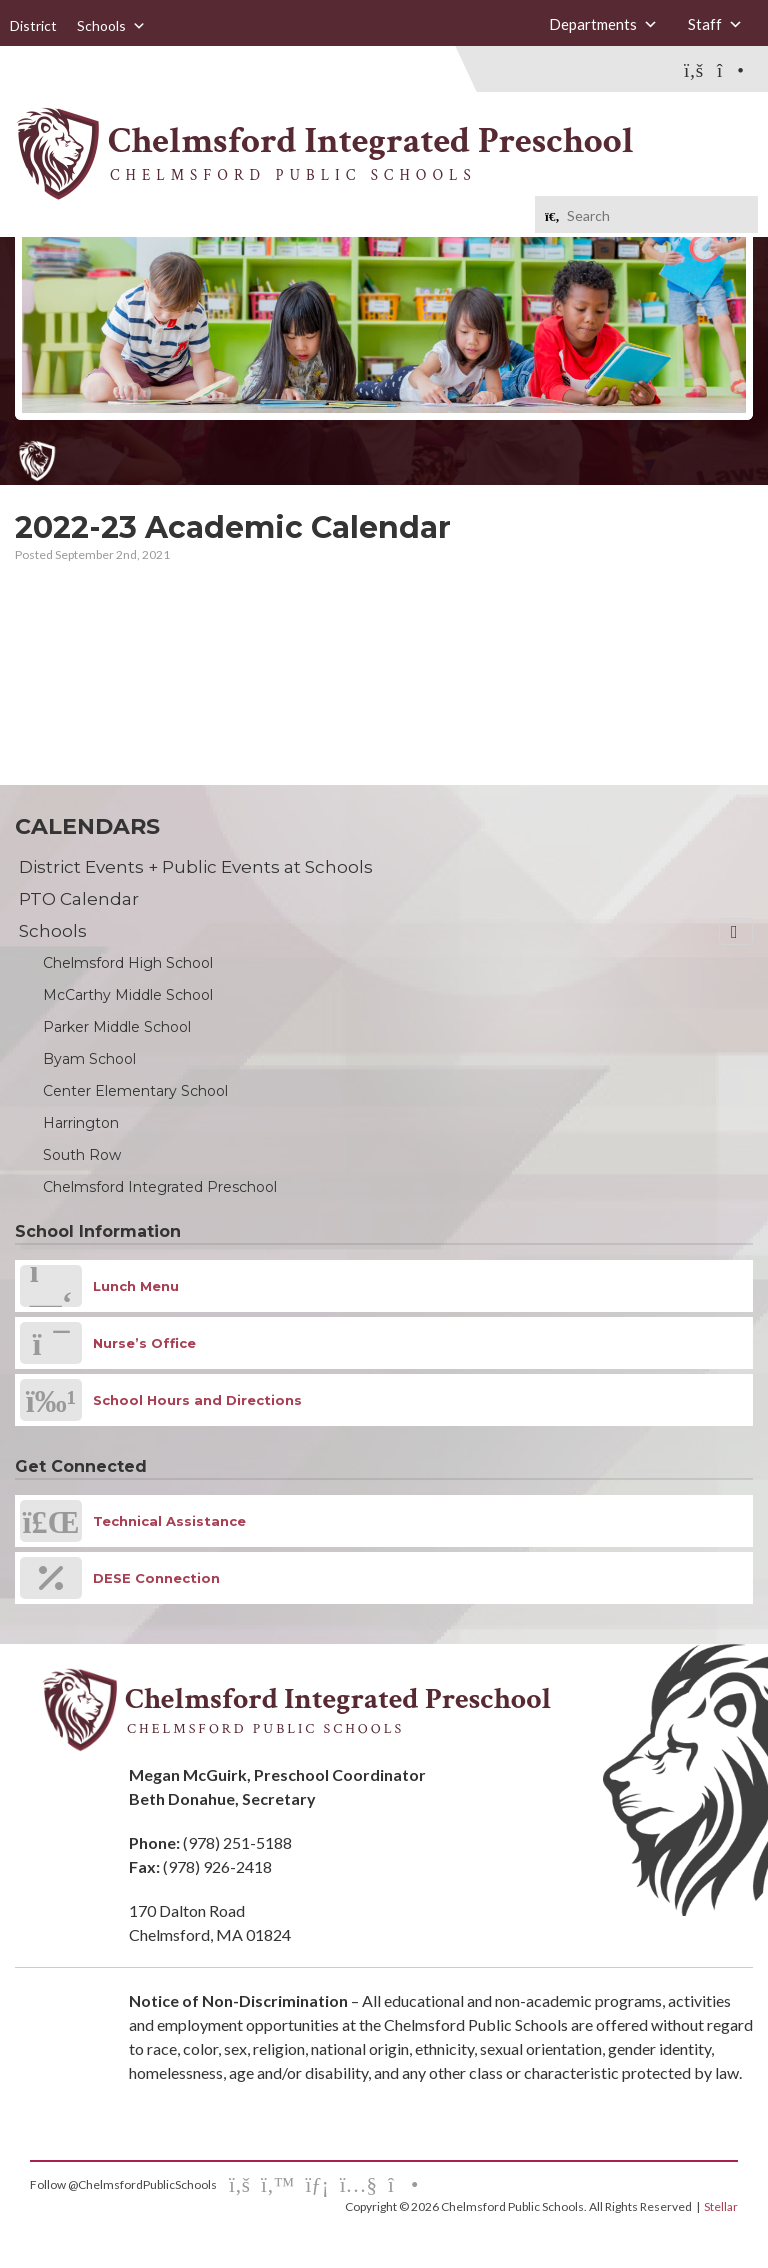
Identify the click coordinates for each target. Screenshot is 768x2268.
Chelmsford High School (128, 963)
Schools (111, 26)
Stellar (721, 2206)
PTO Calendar (79, 899)
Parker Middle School (117, 1027)
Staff (715, 24)
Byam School (89, 1059)
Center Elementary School (135, 1091)
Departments (603, 24)
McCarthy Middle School (128, 995)
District (33, 25)
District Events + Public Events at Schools (196, 867)
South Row (82, 1155)
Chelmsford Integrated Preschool (160, 1187)
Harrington (81, 1123)
